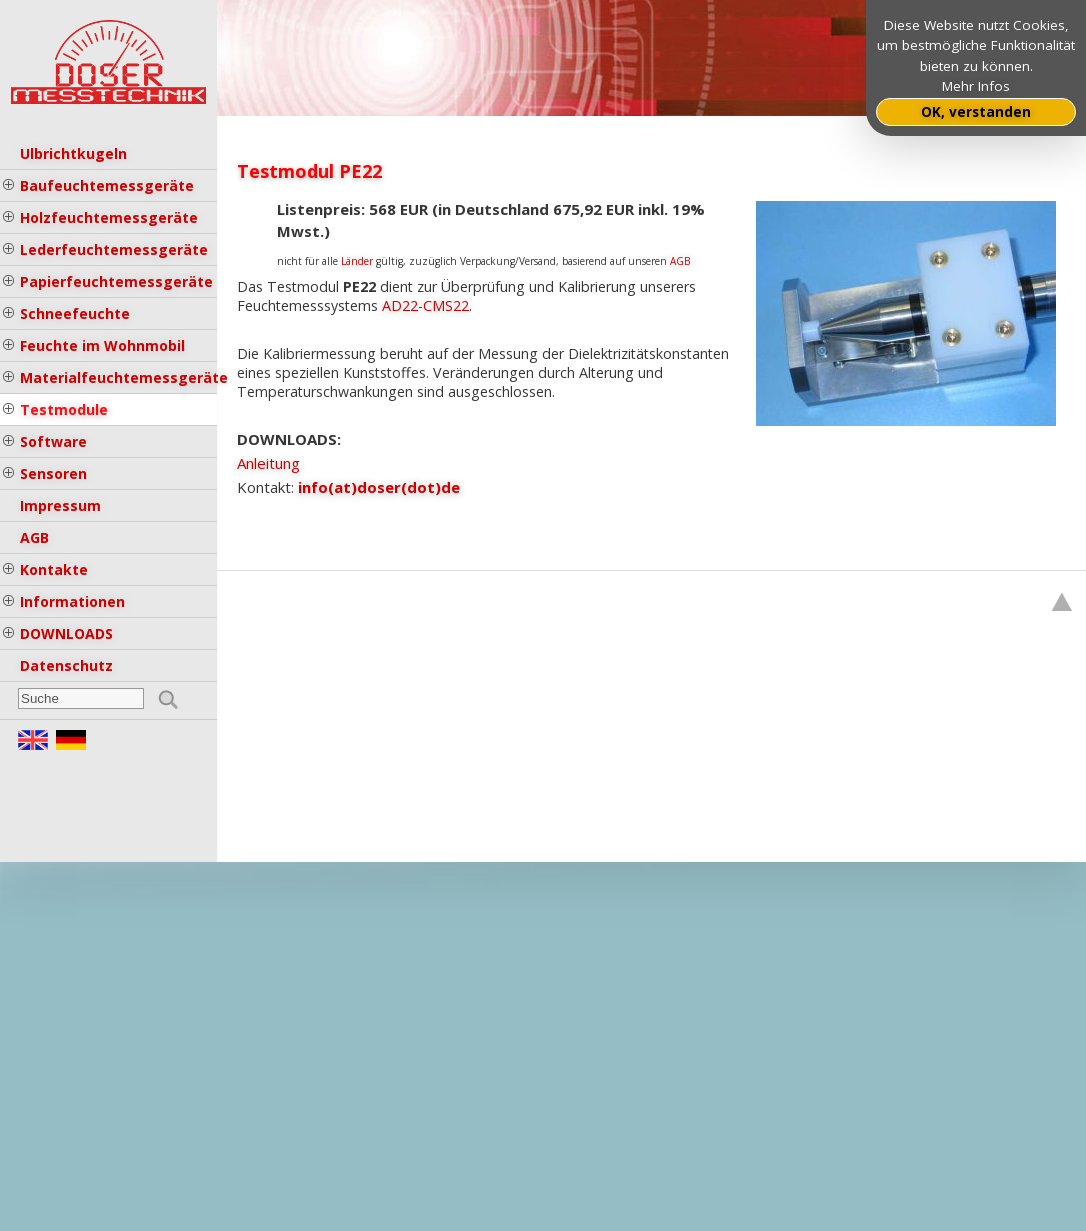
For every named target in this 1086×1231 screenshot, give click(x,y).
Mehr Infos (976, 86)
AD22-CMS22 (425, 305)
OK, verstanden (976, 112)
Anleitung (268, 463)
